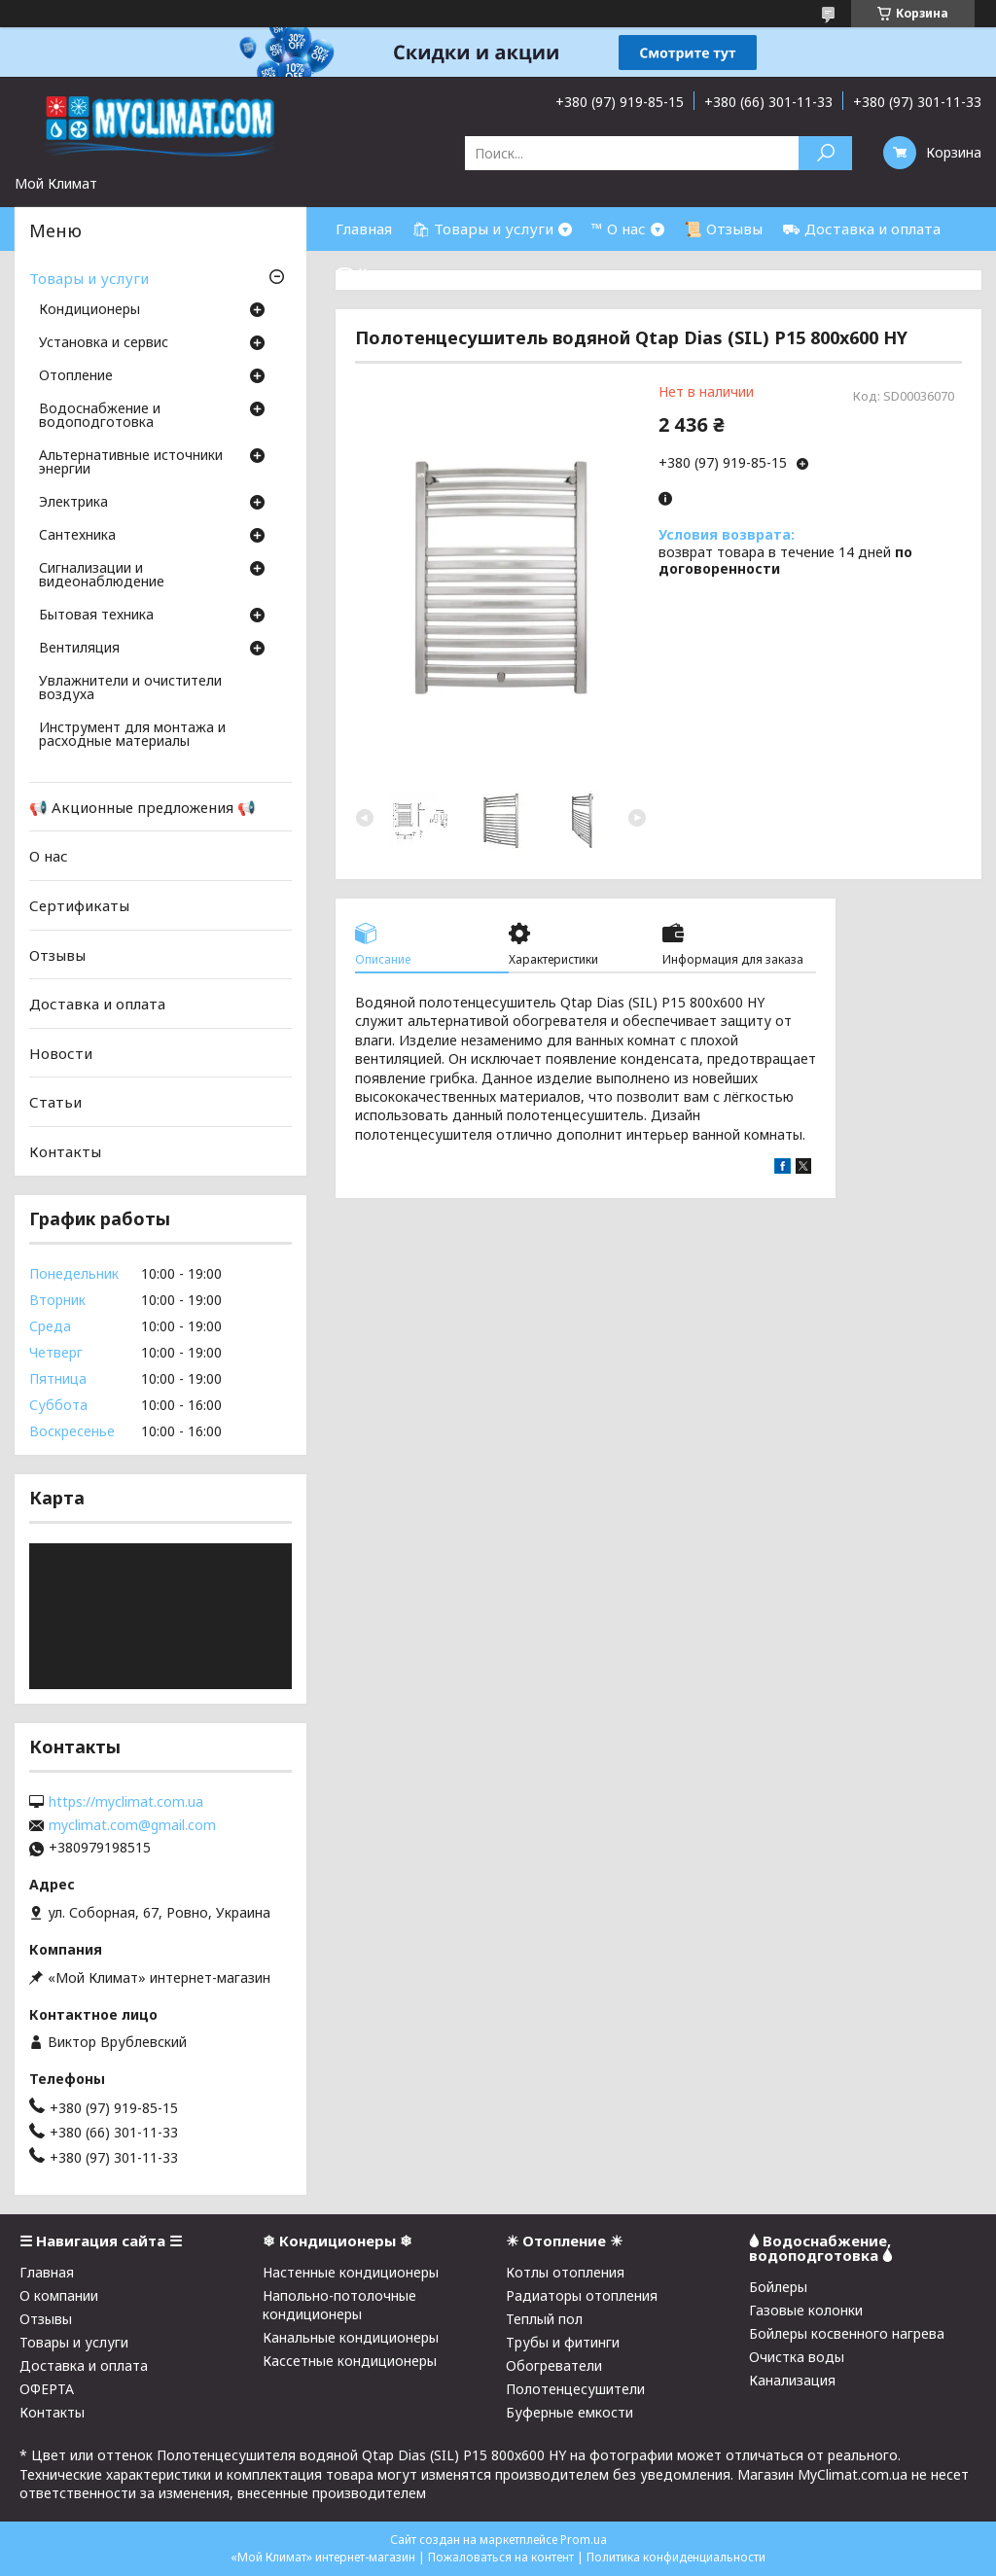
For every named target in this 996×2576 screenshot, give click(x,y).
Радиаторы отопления (582, 2295)
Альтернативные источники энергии (131, 462)
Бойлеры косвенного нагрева (846, 2333)
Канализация (792, 2380)
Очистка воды (796, 2356)
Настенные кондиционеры (351, 2272)
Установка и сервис (103, 343)
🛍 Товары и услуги (482, 228)
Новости (60, 1053)
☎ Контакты (383, 272)
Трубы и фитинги (563, 2342)
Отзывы (57, 954)
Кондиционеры (89, 310)
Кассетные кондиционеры (350, 2360)
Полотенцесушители (575, 2389)
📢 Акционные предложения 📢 (142, 807)
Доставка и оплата (97, 1003)
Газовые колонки (806, 2310)
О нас (48, 855)
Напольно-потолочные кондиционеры (339, 2304)
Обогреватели (554, 2365)
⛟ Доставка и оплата (861, 228)
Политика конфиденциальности (676, 2557)
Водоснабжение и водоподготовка (99, 416)
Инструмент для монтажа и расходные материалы (132, 735)
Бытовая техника (96, 615)
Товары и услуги (89, 278)
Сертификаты (79, 905)
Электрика (73, 503)
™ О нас (618, 228)
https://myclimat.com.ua (126, 1802)
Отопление (76, 376)
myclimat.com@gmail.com (132, 1825)
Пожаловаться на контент (501, 2557)
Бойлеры (778, 2286)
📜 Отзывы (723, 228)
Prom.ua (583, 2539)
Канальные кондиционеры (351, 2337)
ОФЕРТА (46, 2389)
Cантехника (77, 536)
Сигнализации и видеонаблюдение (101, 575)
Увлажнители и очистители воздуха (130, 688)
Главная (364, 228)
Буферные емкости (569, 2412)
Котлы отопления (565, 2272)
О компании (58, 2295)
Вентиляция (79, 648)
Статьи (55, 1102)
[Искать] (825, 153)
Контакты (65, 1151)
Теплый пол (544, 2319)
